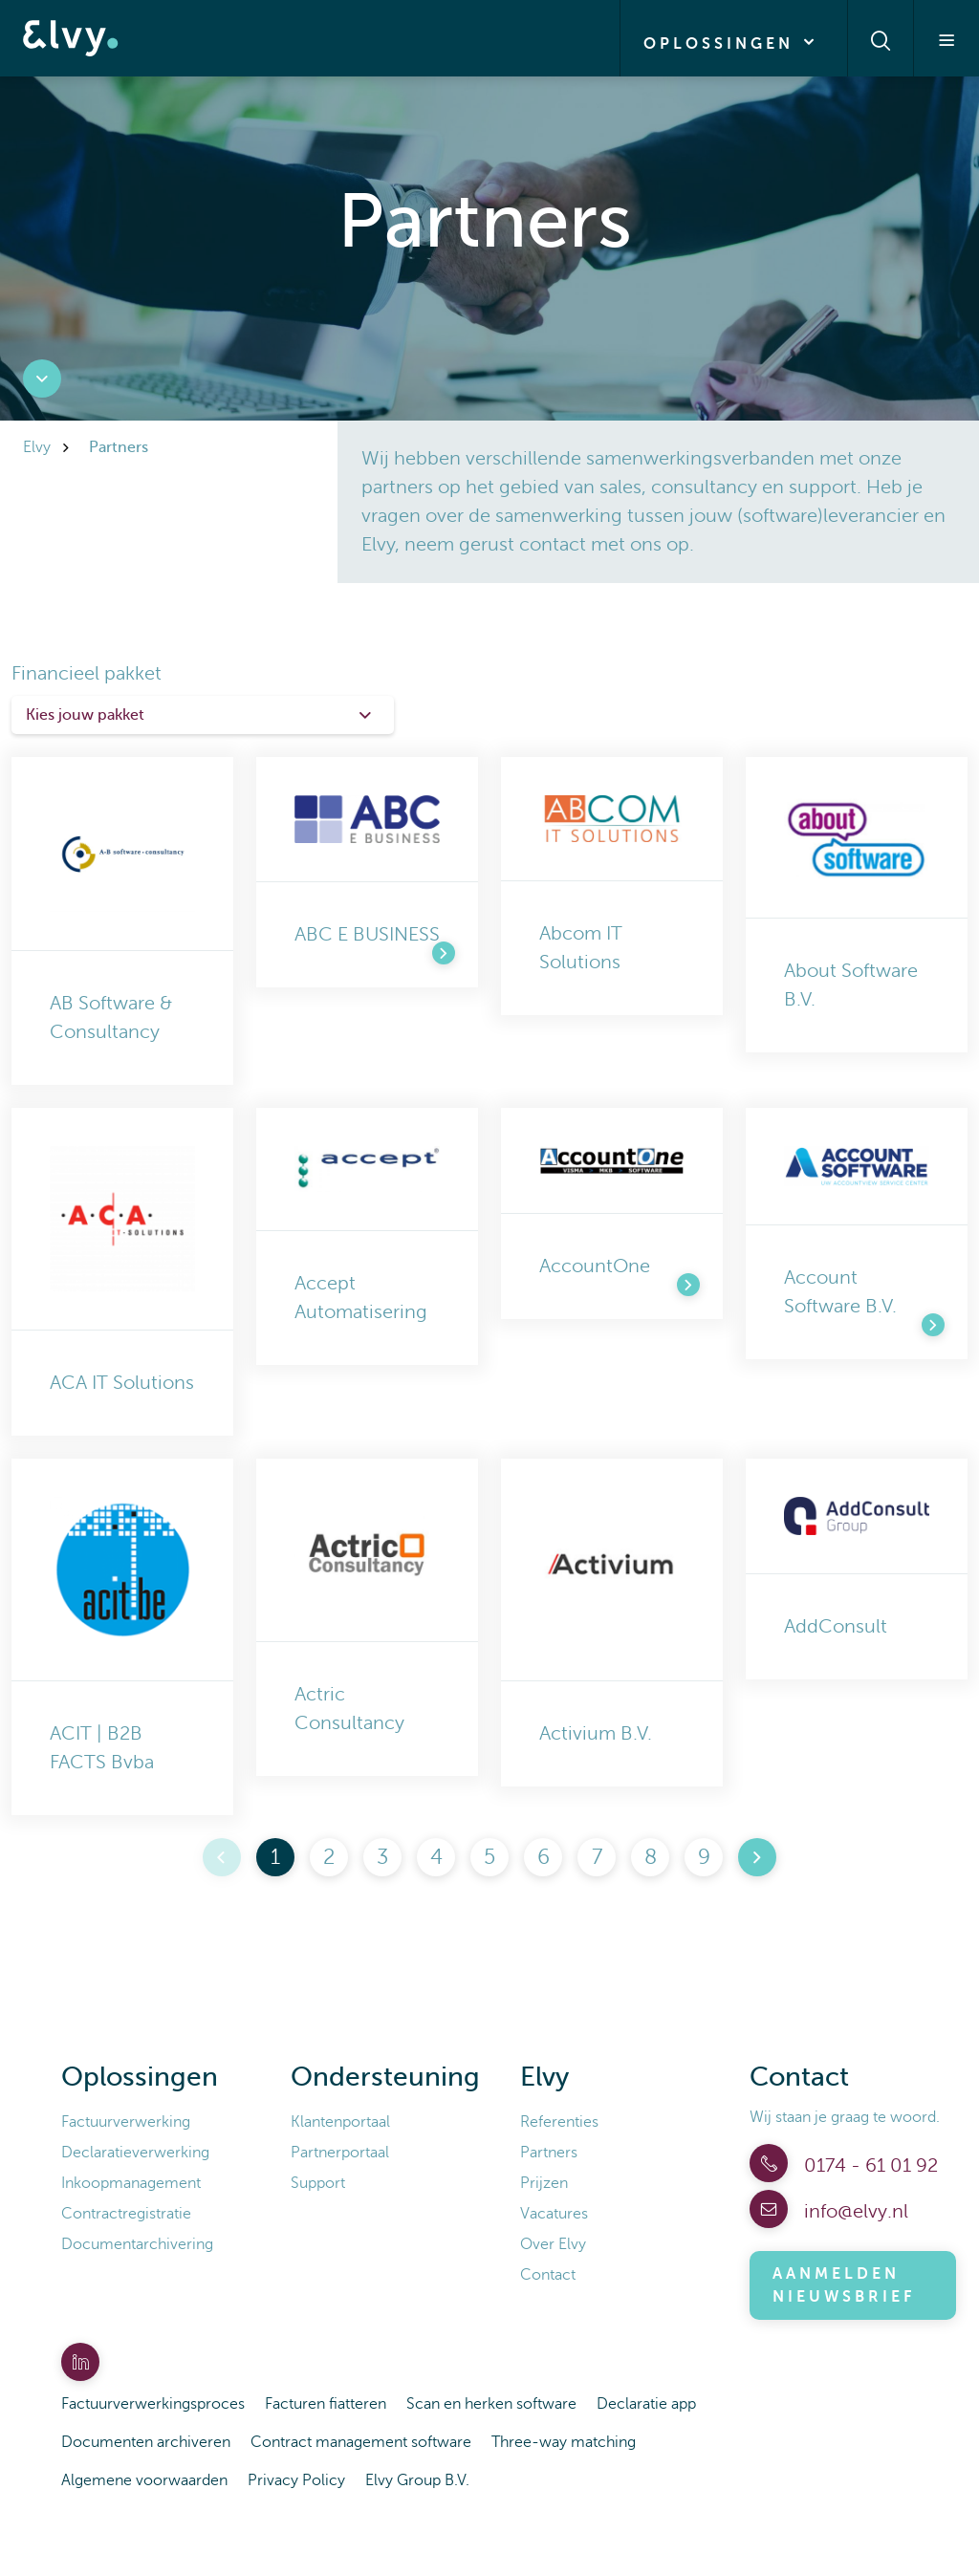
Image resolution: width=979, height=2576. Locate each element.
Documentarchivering (137, 2244)
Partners (548, 2152)
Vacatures (554, 2213)
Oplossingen (733, 42)
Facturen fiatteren (325, 2404)
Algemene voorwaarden (144, 2480)
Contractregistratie (126, 2213)
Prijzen (544, 2183)
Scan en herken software (491, 2404)
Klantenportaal (340, 2122)
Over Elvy (553, 2244)
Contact (548, 2275)
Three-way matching (563, 2442)
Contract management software (360, 2442)
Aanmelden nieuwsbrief (843, 2285)
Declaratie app (646, 2404)
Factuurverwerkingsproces (153, 2404)
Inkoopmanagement (131, 2183)
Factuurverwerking (125, 2122)
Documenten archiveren (145, 2442)
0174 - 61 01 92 (868, 2165)
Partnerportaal (340, 2152)
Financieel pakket (86, 673)
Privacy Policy (296, 2480)
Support (318, 2183)
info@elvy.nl (853, 2211)
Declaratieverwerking (135, 2152)
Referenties (559, 2122)
